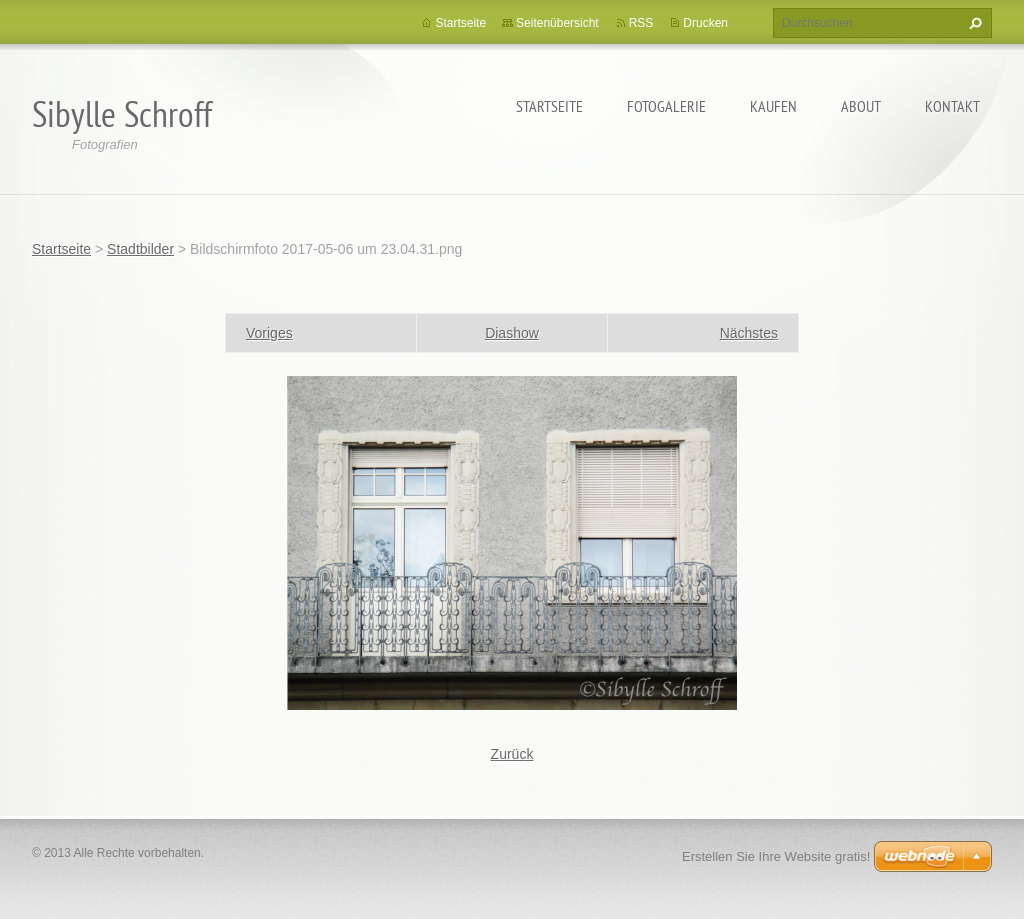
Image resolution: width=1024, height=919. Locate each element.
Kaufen (773, 106)
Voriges (269, 333)
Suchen (973, 23)
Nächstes (749, 333)
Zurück (512, 754)
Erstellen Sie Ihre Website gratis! (776, 856)
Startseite (549, 106)
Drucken (705, 23)
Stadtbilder (140, 249)
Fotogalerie (666, 106)
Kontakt (952, 106)
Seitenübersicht (557, 23)
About (861, 106)
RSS (641, 23)
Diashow (512, 333)
